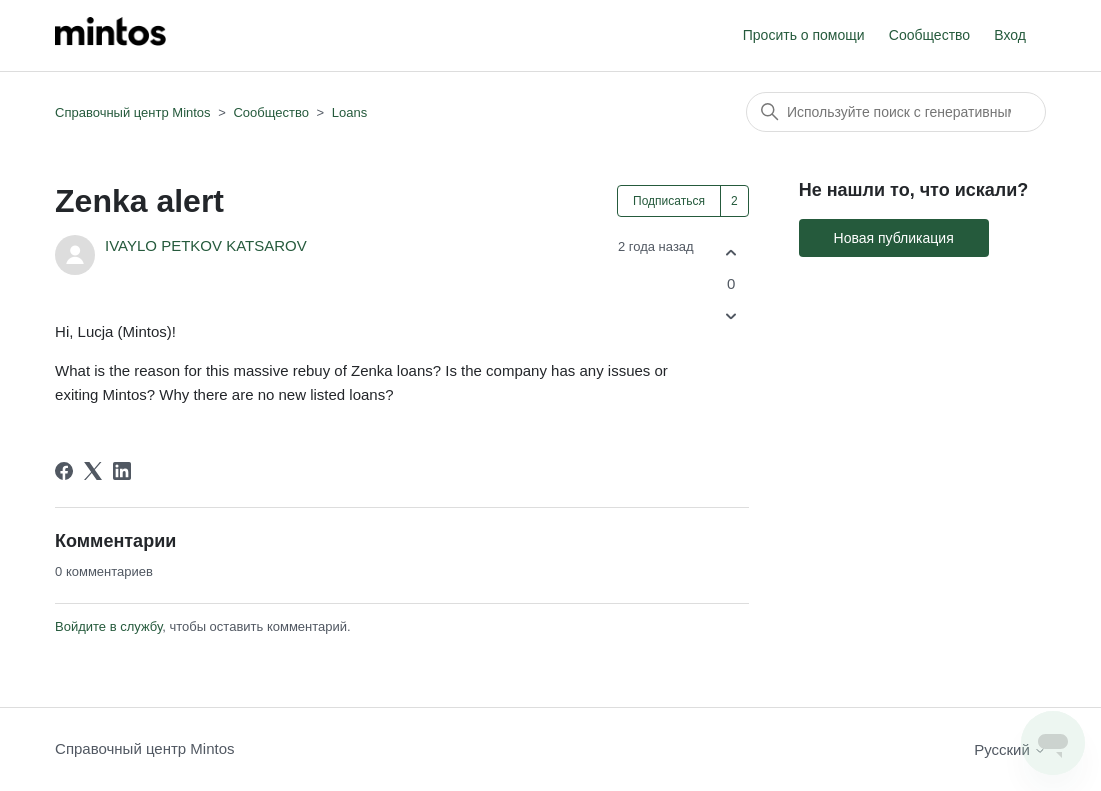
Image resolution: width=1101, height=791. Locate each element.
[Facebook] (64, 471)
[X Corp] (93, 471)
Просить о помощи (804, 35)
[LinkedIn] (122, 471)
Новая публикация (894, 238)
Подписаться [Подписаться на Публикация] (669, 201)
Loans (349, 112)
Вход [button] (1010, 35)
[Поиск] (896, 112)
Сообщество (929, 35)
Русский (1010, 749)
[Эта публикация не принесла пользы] (731, 316)
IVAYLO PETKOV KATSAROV (206, 245)
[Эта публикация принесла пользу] (731, 252)
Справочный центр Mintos (133, 112)
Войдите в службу (108, 626)
